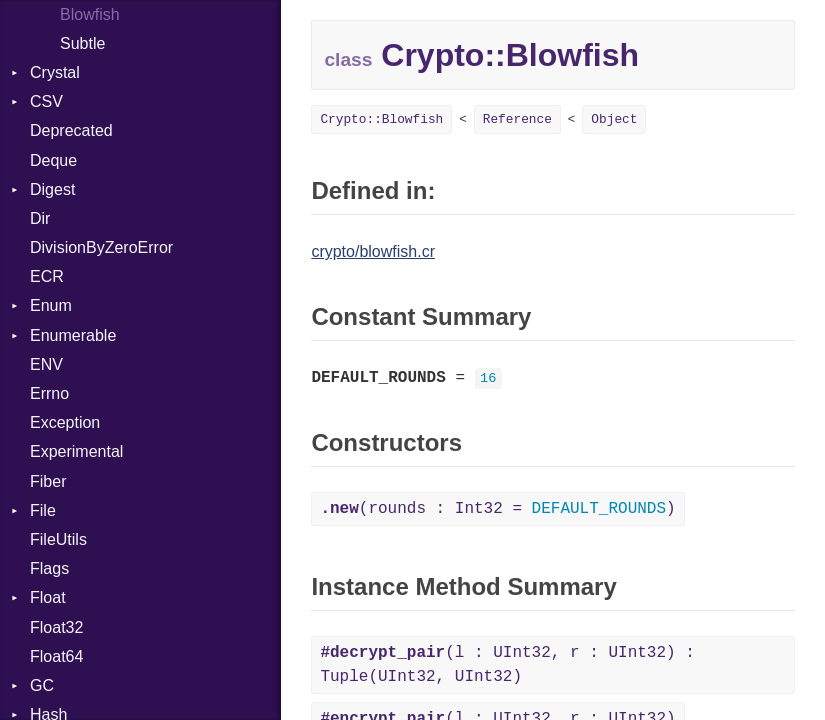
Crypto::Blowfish (381, 119)
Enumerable (73, 335)
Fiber (48, 481)
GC (42, 685)
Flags (49, 568)
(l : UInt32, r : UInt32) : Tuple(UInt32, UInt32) (507, 665)
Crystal (55, 72)
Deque (53, 160)
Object (614, 119)
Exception (65, 422)
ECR (47, 276)
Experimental (76, 451)
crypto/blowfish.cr (373, 251)
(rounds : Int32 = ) (497, 509)
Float (48, 597)
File (43, 510)
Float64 (56, 656)
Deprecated (71, 130)
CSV (46, 101)
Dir (40, 218)
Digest (52, 189)
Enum (51, 305)
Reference (517, 119)
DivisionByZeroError (101, 247)
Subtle (82, 43)
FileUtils (58, 539)
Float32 (56, 627)
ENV (46, 364)
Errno (49, 393)
